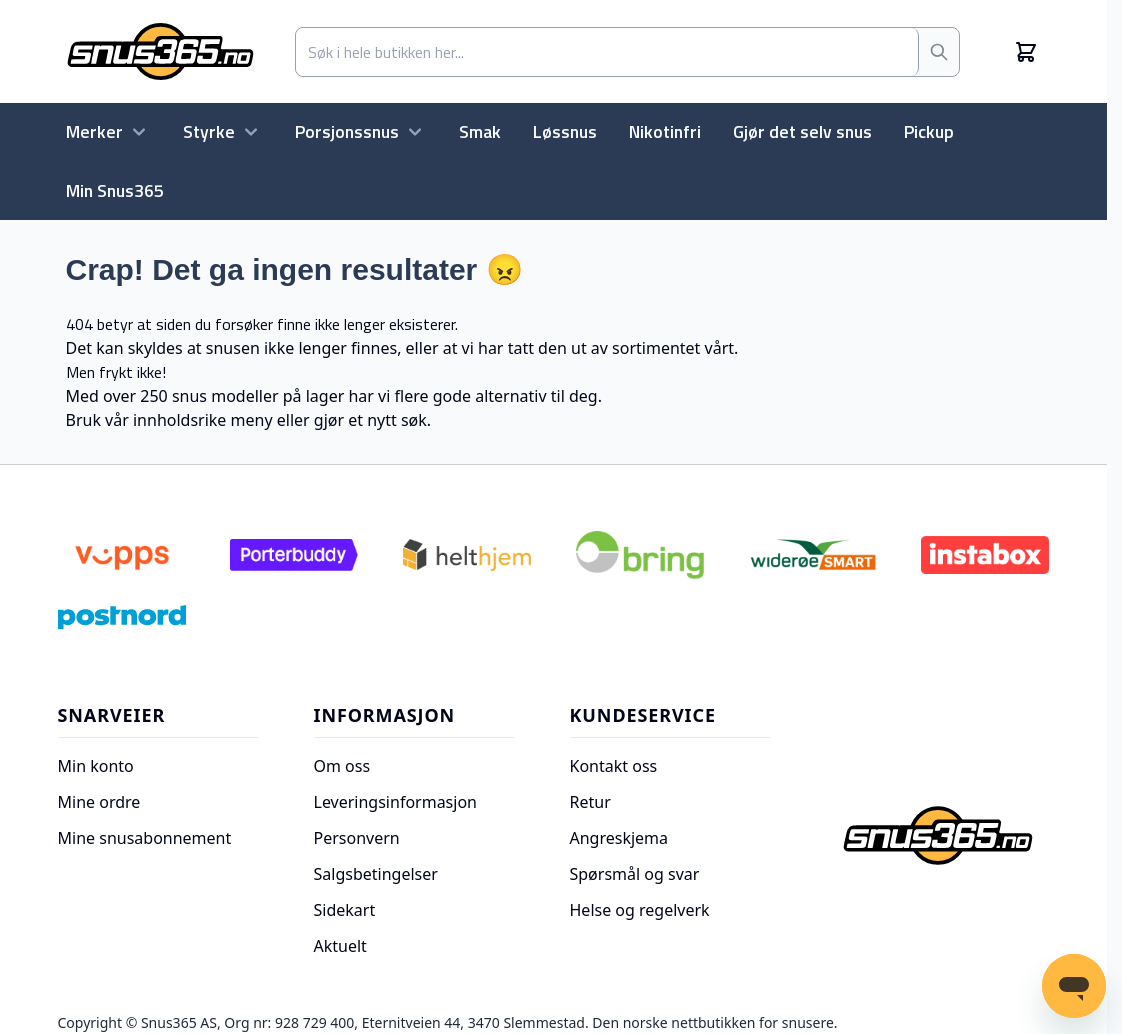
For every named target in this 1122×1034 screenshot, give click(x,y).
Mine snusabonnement (145, 838)
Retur (590, 802)
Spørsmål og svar (635, 874)
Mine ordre (99, 802)
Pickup (929, 131)
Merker (108, 131)
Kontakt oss (614, 766)
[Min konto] (1004, 52)
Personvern (357, 838)
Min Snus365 (115, 190)
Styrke (223, 131)
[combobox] (607, 52)
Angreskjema (619, 838)
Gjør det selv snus (802, 131)
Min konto (96, 766)
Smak (480, 131)
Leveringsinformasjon (395, 802)
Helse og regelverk (640, 910)
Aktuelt (340, 946)
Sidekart (345, 910)
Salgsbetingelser (376, 874)
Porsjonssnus (361, 131)
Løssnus (565, 131)
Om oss (342, 766)
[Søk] (939, 52)
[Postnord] (122, 617)
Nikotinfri (665, 131)
